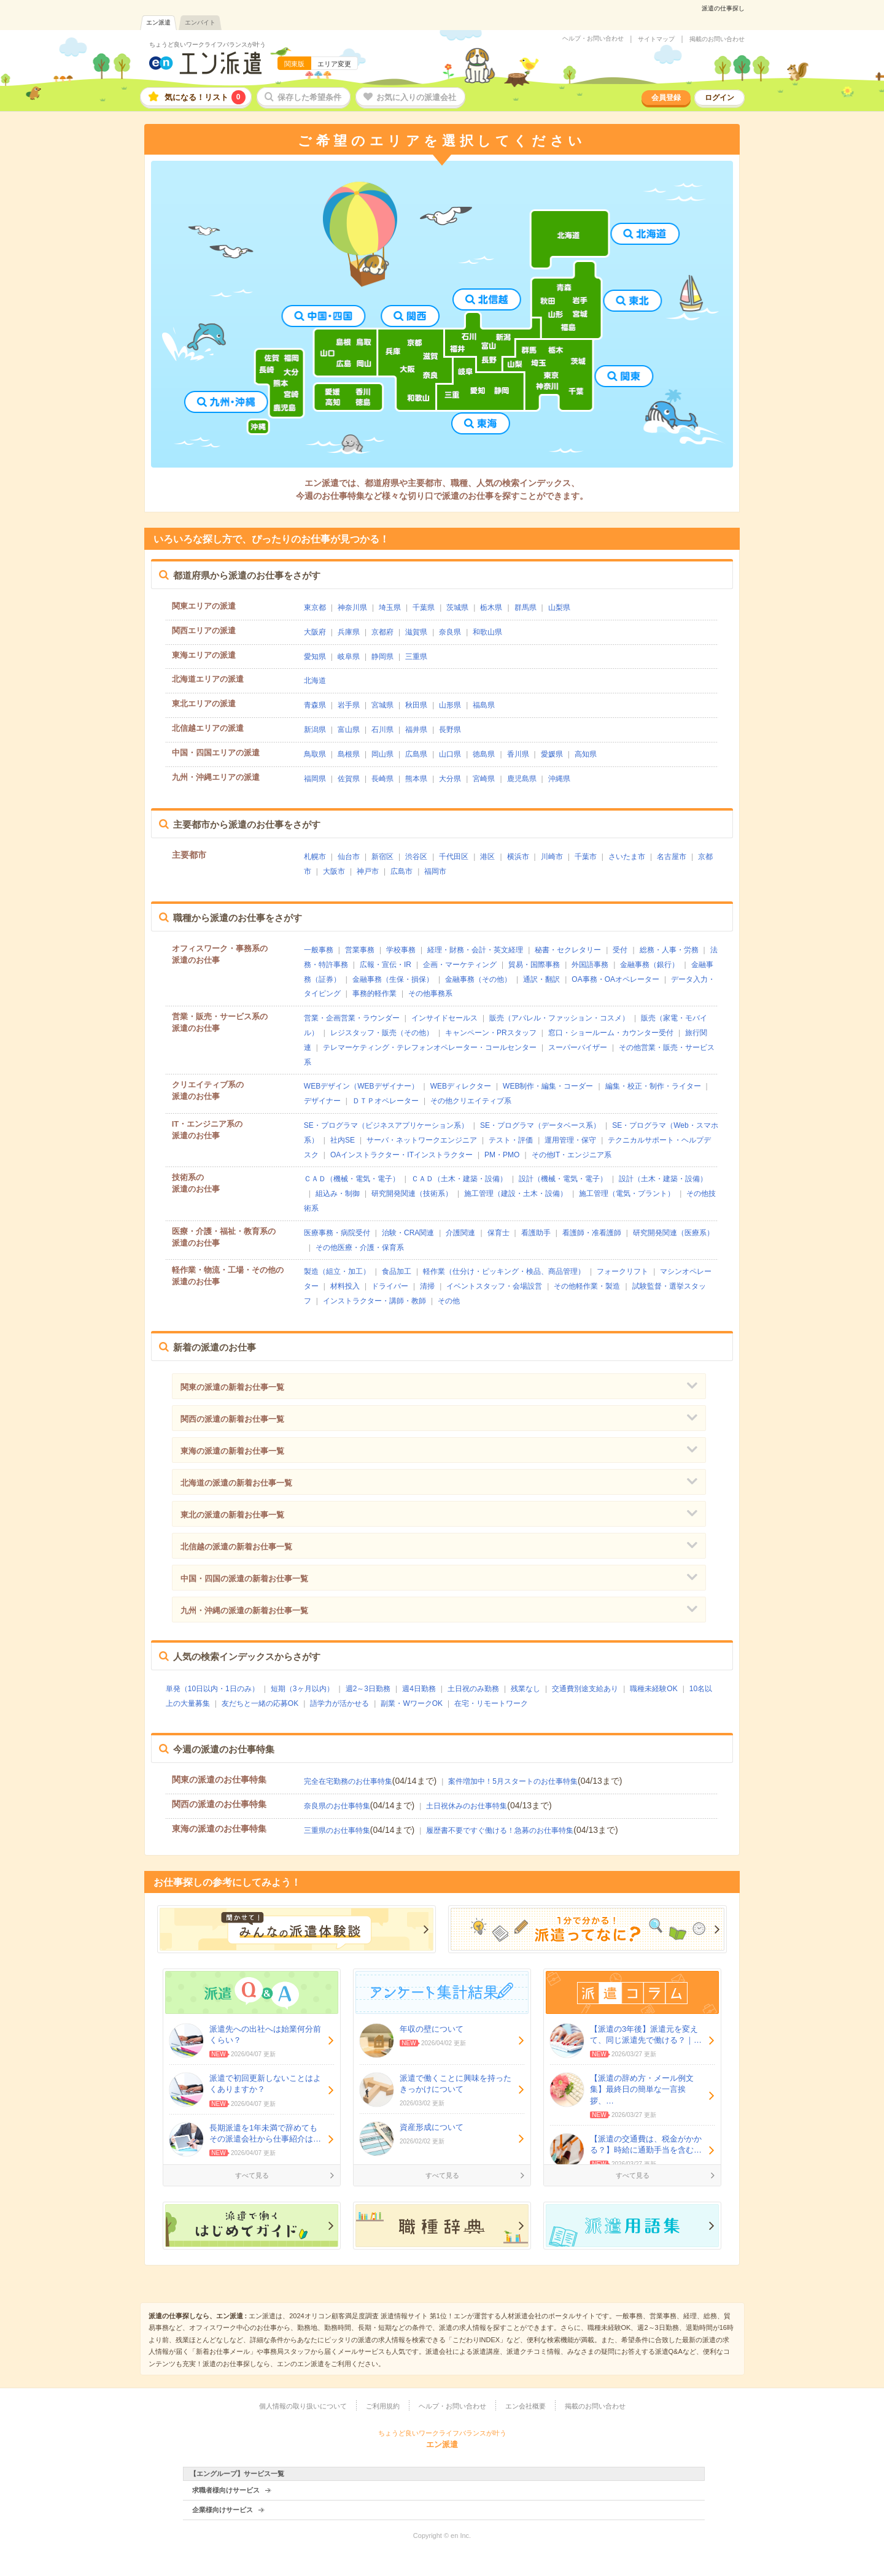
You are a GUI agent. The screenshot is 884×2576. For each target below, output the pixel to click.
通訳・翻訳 (541, 979)
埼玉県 (390, 607)
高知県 (586, 754)
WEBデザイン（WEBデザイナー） (361, 1086)
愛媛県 (552, 754)
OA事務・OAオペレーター (615, 979)
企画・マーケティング (460, 964)
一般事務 (318, 950)
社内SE (342, 1140)
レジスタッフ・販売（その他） (381, 1032)
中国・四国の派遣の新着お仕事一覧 (244, 1578)
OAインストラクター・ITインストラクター (401, 1155)
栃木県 (491, 607)
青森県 (315, 705)
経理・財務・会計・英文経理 (475, 950)
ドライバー (389, 1286)
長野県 (450, 729)
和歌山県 (487, 632)
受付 (620, 950)
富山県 (349, 729)
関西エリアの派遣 (204, 630)
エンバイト (200, 22)
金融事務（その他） (478, 979)
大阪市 (334, 871)
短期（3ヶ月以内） (302, 1688)
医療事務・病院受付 (337, 1232)
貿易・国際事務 (534, 964)
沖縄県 (559, 778)
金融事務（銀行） (649, 964)
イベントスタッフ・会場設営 (494, 1286)
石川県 (382, 729)
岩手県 (349, 705)
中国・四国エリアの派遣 (216, 752)
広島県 (416, 754)
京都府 (382, 632)
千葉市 (586, 856)
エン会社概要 (525, 2406)
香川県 (518, 754)
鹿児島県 (522, 778)
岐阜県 (349, 656)
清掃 (427, 1286)
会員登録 (666, 97)
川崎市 (552, 856)
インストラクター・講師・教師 (374, 1301)
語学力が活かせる (339, 1703)
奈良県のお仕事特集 (337, 1806)
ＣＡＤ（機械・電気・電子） (352, 1178)
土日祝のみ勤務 (473, 1688)
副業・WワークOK (412, 1703)
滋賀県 (416, 632)
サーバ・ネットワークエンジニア (421, 1140)
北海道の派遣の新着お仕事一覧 (236, 1482)
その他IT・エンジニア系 (572, 1155)
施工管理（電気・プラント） (627, 1193)
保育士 (498, 1232)
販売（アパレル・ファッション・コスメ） (559, 1018)
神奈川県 (352, 607)
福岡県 (315, 778)
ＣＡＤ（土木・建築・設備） (459, 1178)
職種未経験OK (653, 1688)
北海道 (315, 680)
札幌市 (315, 856)
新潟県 (315, 729)
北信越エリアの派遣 (208, 728)
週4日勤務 (419, 1688)
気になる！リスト (205, 97)
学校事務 (401, 950)
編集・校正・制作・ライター (653, 1086)
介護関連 (460, 1232)
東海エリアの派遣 (204, 655)
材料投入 (345, 1286)
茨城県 (457, 607)
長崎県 (382, 778)
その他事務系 (430, 993)
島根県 (349, 754)
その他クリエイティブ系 (470, 1101)
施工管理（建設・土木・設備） (515, 1193)
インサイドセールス (444, 1018)
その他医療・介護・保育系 (360, 1247)
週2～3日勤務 (368, 1688)
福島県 (484, 705)
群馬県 (525, 607)
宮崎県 (484, 778)
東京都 (315, 607)
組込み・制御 (338, 1193)
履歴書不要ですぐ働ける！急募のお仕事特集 (499, 1830)
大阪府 (315, 632)
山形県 (450, 705)
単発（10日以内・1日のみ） (212, 1688)
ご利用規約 (383, 2406)
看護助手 (536, 1232)
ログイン (719, 97)
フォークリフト (622, 1271)
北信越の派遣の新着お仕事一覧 (236, 1546)
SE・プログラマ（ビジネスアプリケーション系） (386, 1125)
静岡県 (382, 656)
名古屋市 (671, 856)
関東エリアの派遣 (204, 606)
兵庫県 (349, 632)
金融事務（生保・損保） (392, 979)
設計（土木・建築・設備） (663, 1178)
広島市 (401, 871)
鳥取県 (315, 754)
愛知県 (315, 656)
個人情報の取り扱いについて (303, 2406)
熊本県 (416, 778)
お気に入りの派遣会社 (416, 97)
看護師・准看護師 (591, 1232)
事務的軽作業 (374, 993)
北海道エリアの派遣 (208, 679)
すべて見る (252, 2175)
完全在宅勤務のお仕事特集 (348, 1781)
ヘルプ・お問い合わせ (593, 39)
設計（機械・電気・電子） (563, 1178)
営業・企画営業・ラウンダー (352, 1018)
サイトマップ (656, 39)
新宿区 (382, 856)
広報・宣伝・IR (385, 964)
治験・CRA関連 (408, 1232)
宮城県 (382, 705)
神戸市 (368, 871)
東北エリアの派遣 (204, 703)
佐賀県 (349, 778)
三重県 (416, 656)
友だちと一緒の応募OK (260, 1703)
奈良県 (450, 632)
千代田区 (453, 856)
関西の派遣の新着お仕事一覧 (232, 1419)
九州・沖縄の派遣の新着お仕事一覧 (244, 1610)
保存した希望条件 (309, 97)
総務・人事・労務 (669, 950)
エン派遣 (158, 22)
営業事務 (359, 950)
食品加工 (396, 1271)
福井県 (416, 729)
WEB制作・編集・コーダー (548, 1086)
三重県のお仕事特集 (337, 1830)
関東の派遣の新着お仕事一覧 (232, 1387)
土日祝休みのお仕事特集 (466, 1806)
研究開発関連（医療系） (673, 1232)
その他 (449, 1301)
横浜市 (518, 856)
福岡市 (435, 871)
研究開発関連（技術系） (411, 1193)
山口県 (450, 754)
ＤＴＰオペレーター (385, 1101)
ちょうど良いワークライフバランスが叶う (207, 44)
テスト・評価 (511, 1140)
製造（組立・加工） (337, 1271)
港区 (487, 856)
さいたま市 (626, 856)
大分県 (450, 778)
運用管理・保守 (570, 1140)
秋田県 (416, 705)
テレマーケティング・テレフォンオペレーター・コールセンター (430, 1047)
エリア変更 (334, 63)
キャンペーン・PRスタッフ (491, 1032)
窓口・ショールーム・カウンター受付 (610, 1032)
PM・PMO (501, 1155)
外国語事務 (590, 964)
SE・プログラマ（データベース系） (540, 1125)
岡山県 (382, 754)
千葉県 (424, 607)
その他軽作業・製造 (587, 1286)
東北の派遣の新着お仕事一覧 (232, 1514)
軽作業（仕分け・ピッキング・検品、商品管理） (504, 1271)
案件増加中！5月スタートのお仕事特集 (513, 1781)
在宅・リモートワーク (491, 1703)
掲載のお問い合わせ (717, 39)
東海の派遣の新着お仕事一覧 (232, 1451)
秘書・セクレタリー (568, 950)
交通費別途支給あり (585, 1688)
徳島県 (484, 754)
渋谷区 (416, 856)
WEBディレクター (460, 1086)
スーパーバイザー (577, 1047)
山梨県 (559, 607)
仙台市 (349, 856)
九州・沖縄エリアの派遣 (216, 777)
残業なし (525, 1688)
